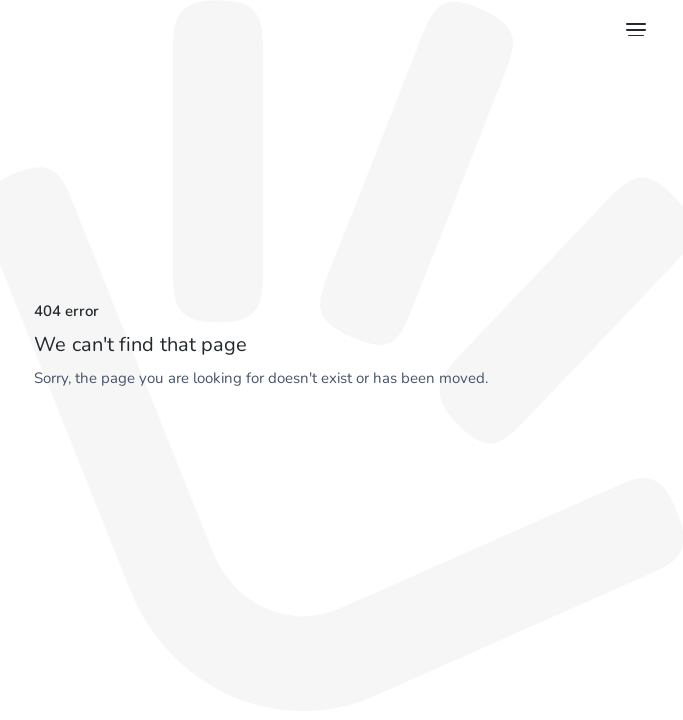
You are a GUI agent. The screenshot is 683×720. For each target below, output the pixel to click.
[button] (632, 29)
